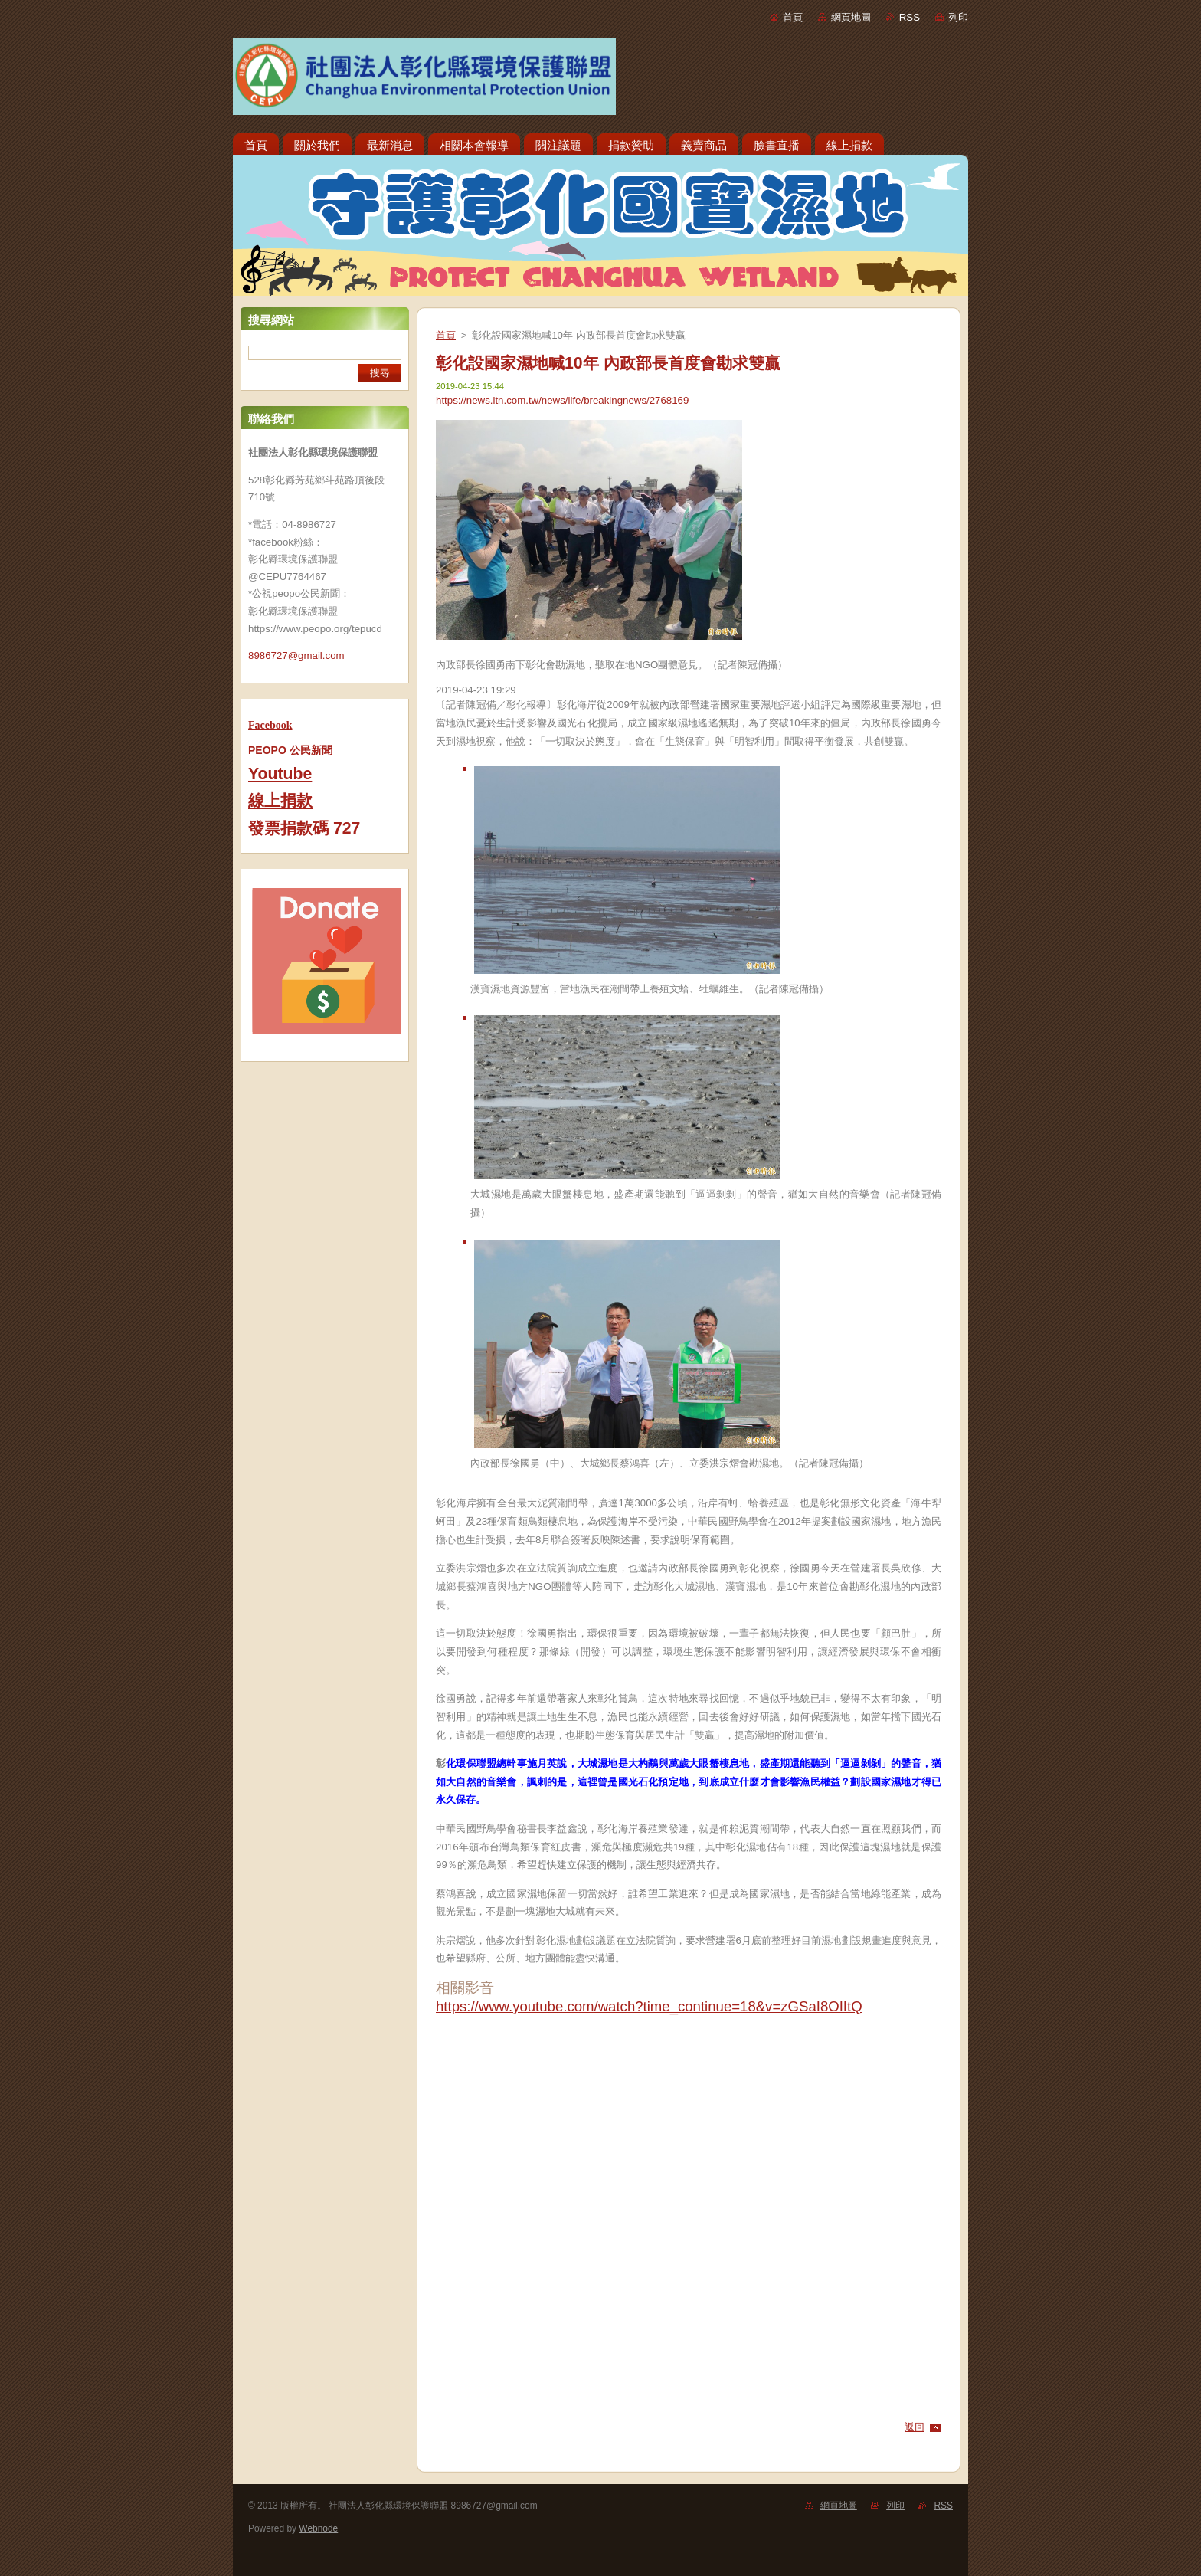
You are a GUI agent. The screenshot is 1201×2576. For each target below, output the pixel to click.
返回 (914, 2427)
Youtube (280, 774)
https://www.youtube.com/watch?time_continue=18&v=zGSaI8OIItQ (649, 2006)
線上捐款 (280, 800)
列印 (958, 17)
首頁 (793, 17)
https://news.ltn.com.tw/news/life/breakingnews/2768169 (562, 400)
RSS (909, 17)
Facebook (270, 725)
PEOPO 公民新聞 (290, 750)
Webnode (318, 2528)
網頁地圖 (851, 17)
